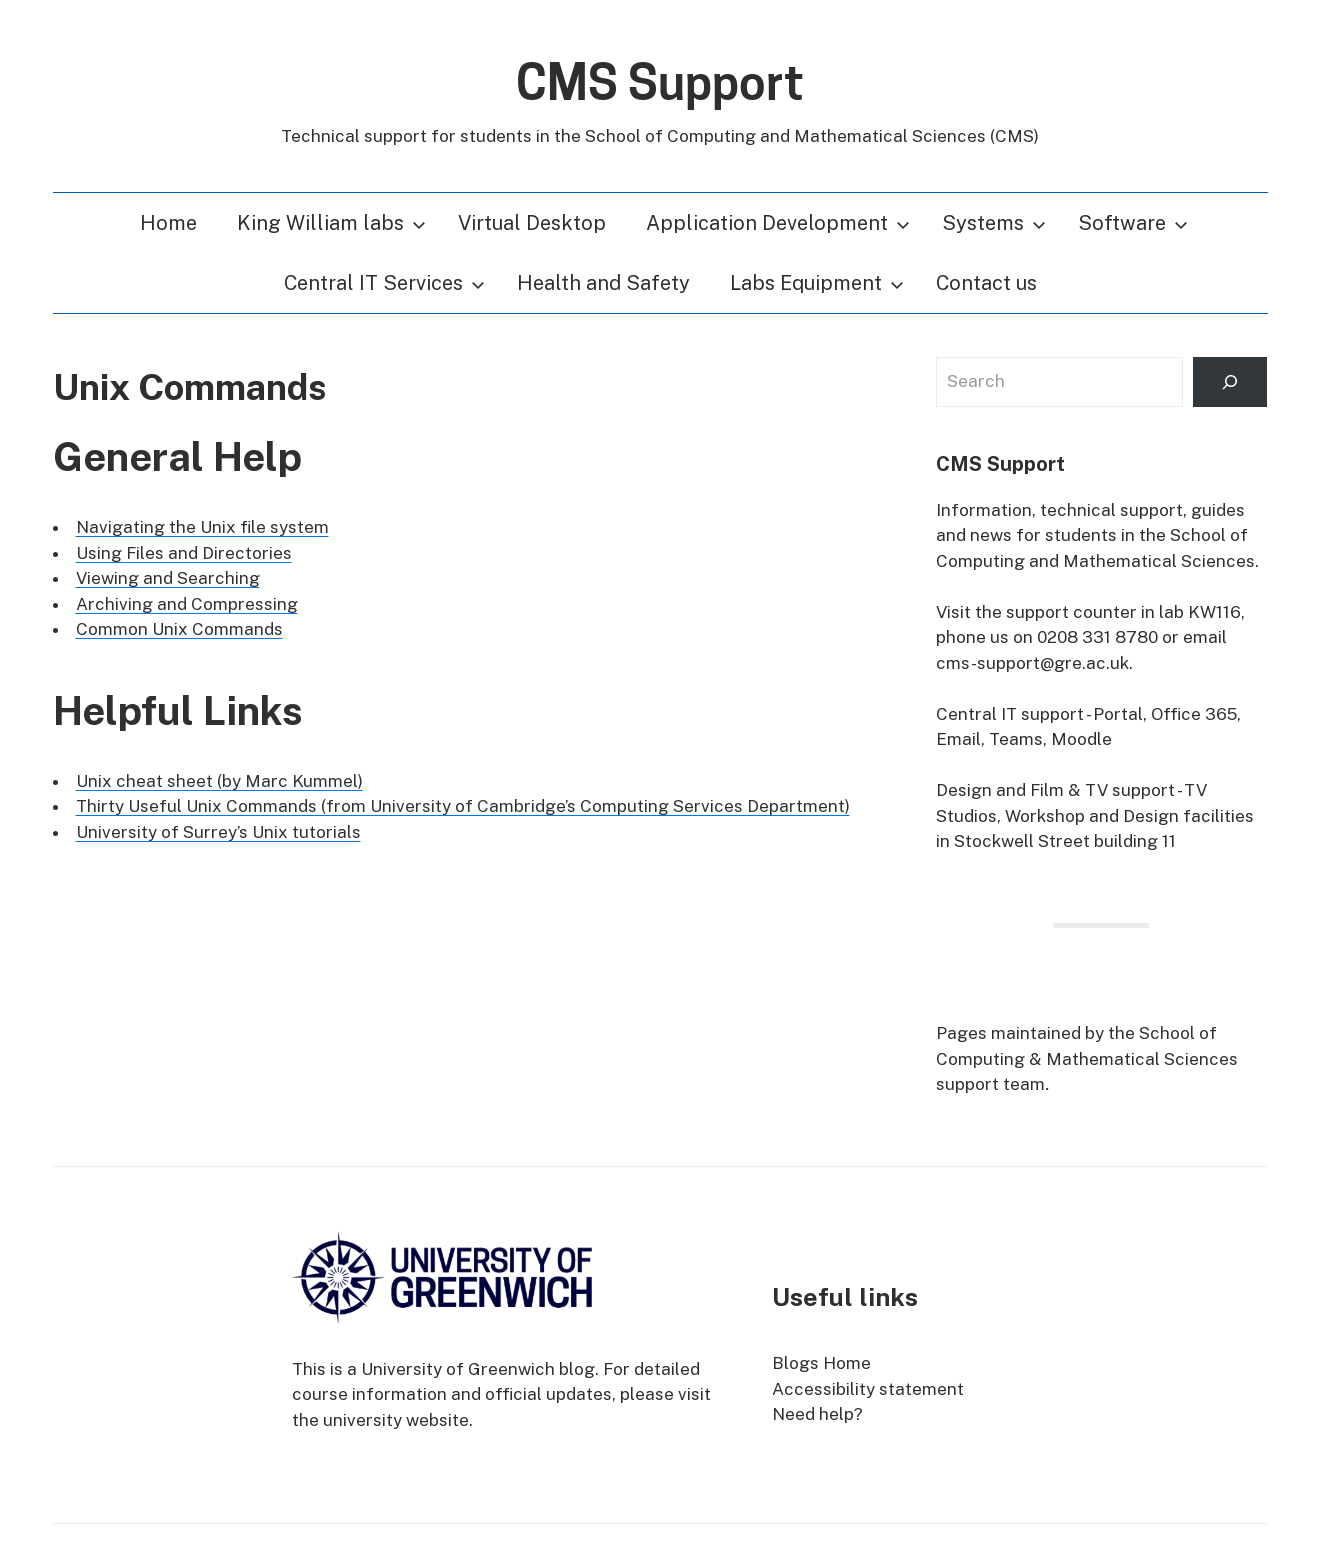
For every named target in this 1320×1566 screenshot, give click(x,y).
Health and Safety (603, 283)
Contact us (986, 283)
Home (168, 223)
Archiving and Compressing (187, 604)
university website (396, 1420)
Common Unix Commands (179, 629)
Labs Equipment (817, 283)
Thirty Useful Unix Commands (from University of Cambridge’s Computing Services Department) (463, 806)
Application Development (778, 223)
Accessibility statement (868, 1389)
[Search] (1229, 382)
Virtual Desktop (532, 223)
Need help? (817, 1414)
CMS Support (660, 83)
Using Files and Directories (184, 553)
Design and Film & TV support (1055, 790)
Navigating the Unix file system (202, 527)
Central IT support (1010, 714)
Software (1133, 223)
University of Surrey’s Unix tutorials (218, 832)
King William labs (331, 223)
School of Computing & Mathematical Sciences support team (1087, 1058)
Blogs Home (821, 1363)
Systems (994, 223)
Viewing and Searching (168, 578)
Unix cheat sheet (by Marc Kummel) (219, 781)
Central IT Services (384, 283)
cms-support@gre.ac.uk (1032, 663)
